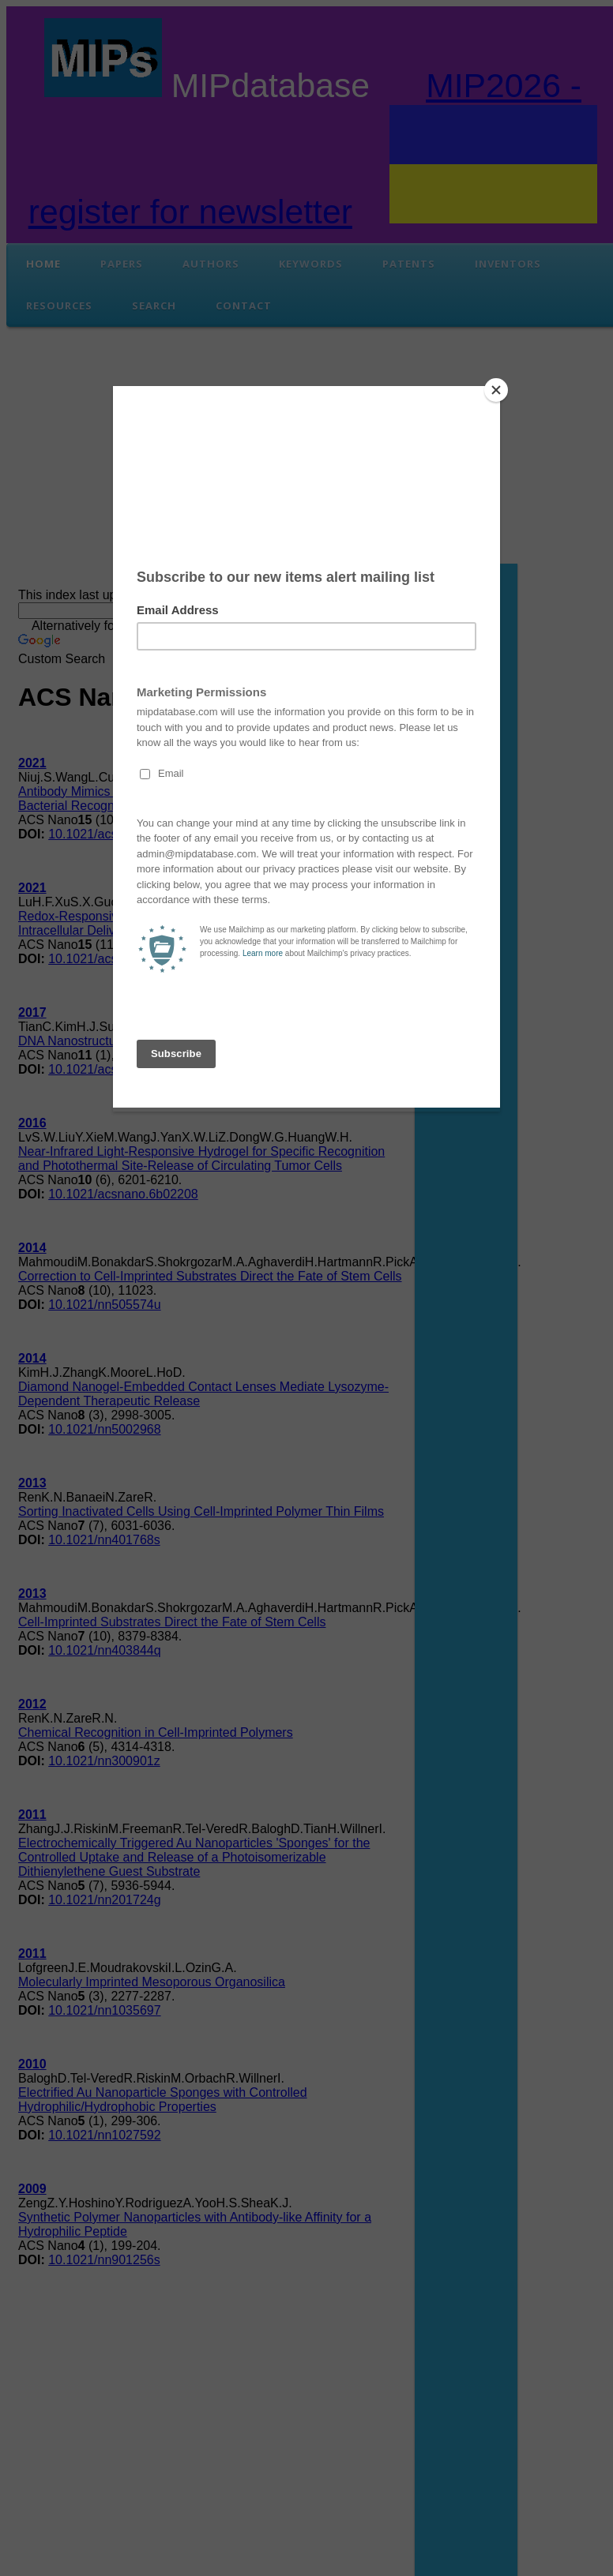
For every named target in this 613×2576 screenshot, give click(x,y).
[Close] (496, 390)
